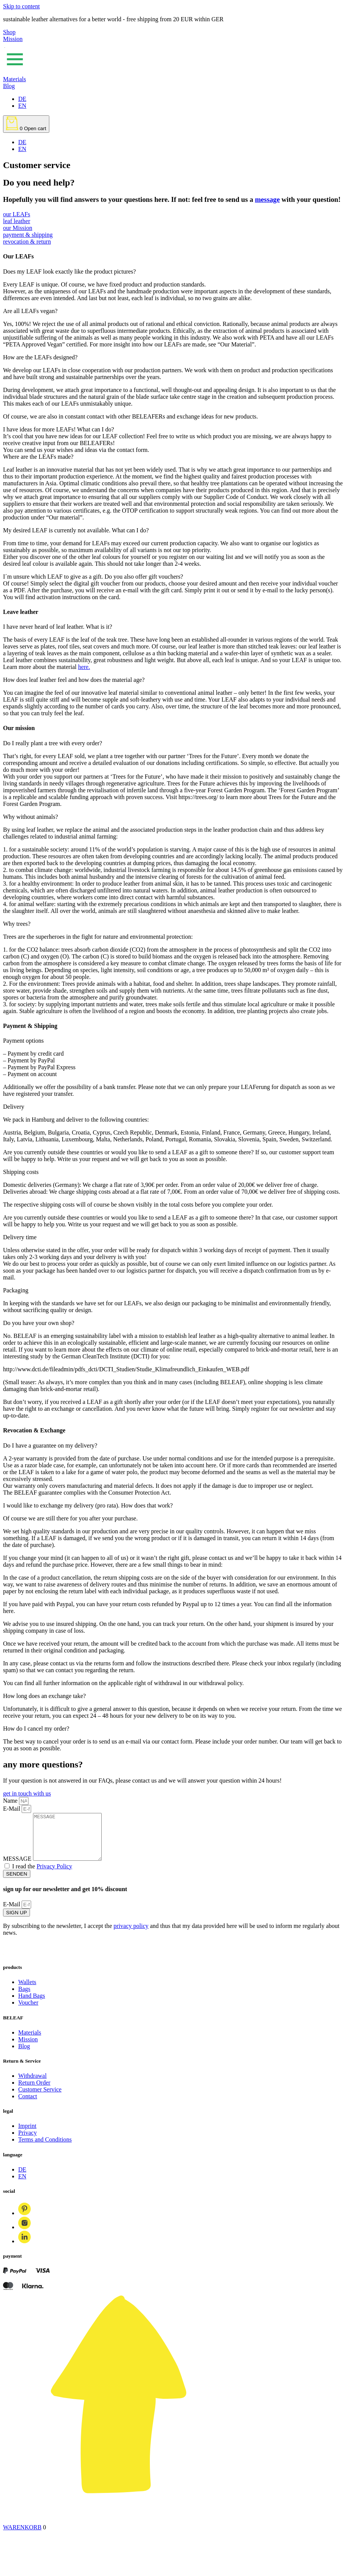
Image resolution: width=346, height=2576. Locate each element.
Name (11, 1800)
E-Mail (12, 1808)
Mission (13, 39)
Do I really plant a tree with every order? (52, 743)
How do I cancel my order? (36, 1728)
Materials (14, 79)
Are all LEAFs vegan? (30, 311)
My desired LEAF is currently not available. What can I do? (76, 530)
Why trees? (16, 924)
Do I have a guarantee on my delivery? (50, 1445)
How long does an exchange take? (44, 1696)
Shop (9, 32)
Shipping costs (21, 1172)
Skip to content (21, 6)
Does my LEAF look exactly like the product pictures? (69, 271)
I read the (42, 1875)
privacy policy (130, 1935)
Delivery (13, 1106)
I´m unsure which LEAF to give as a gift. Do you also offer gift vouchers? (93, 576)
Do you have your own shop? (38, 1323)
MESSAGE (18, 1868)
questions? (62, 1764)
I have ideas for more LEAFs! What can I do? (58, 429)
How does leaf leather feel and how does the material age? (74, 680)
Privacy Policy (54, 1875)
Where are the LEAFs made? (38, 456)
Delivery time (19, 1237)
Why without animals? (30, 817)
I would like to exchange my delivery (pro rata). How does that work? (88, 1505)
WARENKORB (22, 2536)
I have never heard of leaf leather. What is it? (57, 626)
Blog (9, 86)
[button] (173, 271)
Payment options (23, 1040)
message (267, 199)
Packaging (15, 1290)
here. (84, 667)
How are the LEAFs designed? (40, 357)
